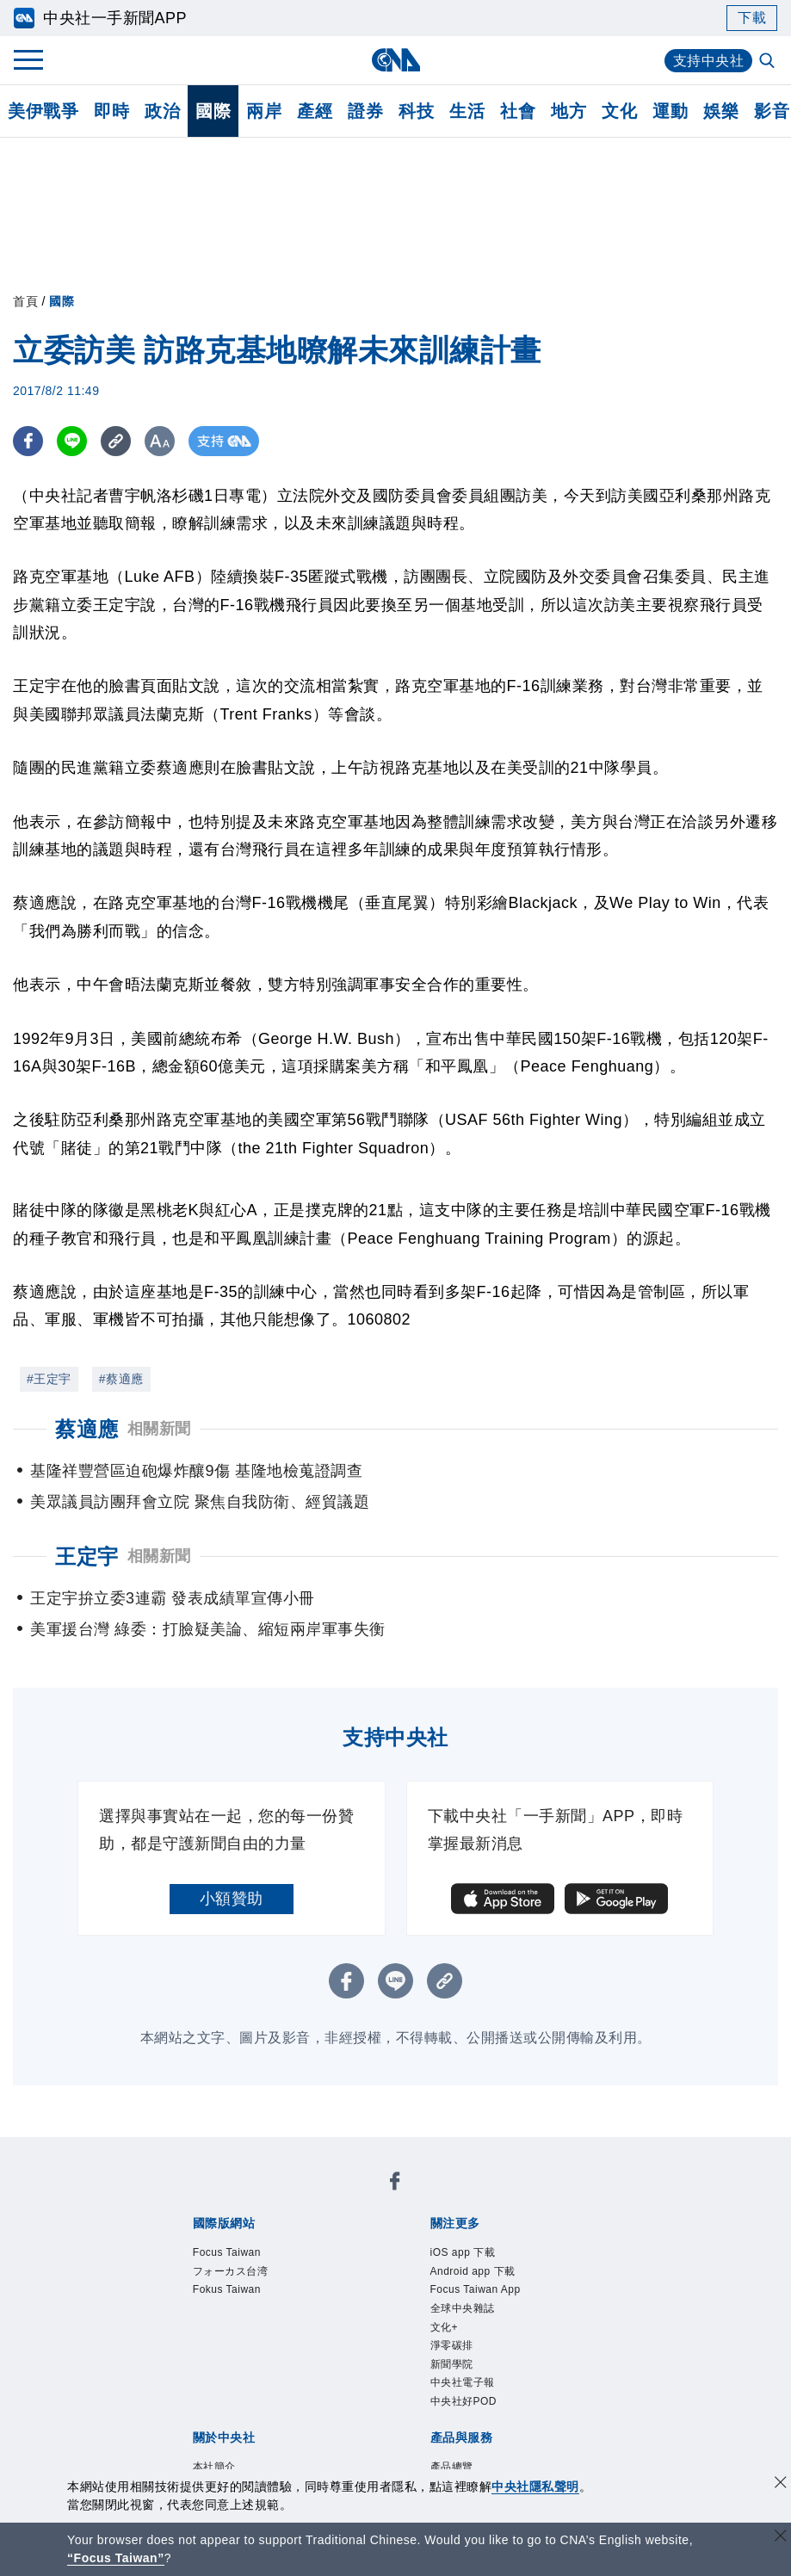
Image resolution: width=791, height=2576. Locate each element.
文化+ (444, 2327)
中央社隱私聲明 (535, 2486)
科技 (416, 111)
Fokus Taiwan (227, 2289)
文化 (619, 111)
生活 (467, 111)
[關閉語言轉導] (781, 2538)
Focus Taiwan (227, 2252)
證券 (365, 111)
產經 (314, 111)
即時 (111, 111)
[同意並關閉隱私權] (781, 2484)
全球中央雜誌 (462, 2308)
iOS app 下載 (463, 2252)
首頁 (25, 301)
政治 (162, 111)
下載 (752, 17)
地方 (568, 111)
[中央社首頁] (395, 59)
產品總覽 (451, 2467)
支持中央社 (709, 60)
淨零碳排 (451, 2345)
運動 (670, 111)
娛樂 (720, 111)
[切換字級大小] (160, 441)
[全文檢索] (768, 62)
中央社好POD (463, 2401)
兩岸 (263, 111)
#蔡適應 (121, 1379)
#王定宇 (49, 1379)
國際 (213, 111)
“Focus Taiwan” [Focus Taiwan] (115, 2558)
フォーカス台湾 (231, 2271)
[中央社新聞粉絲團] (395, 2184)
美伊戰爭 (43, 111)
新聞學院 (451, 2364)
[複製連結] (116, 441)
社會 (517, 111)
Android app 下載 (473, 2271)
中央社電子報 (462, 2382)
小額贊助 (231, 1898)
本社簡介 (214, 2467)
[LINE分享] (72, 441)
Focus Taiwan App (475, 2289)
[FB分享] (28, 441)
